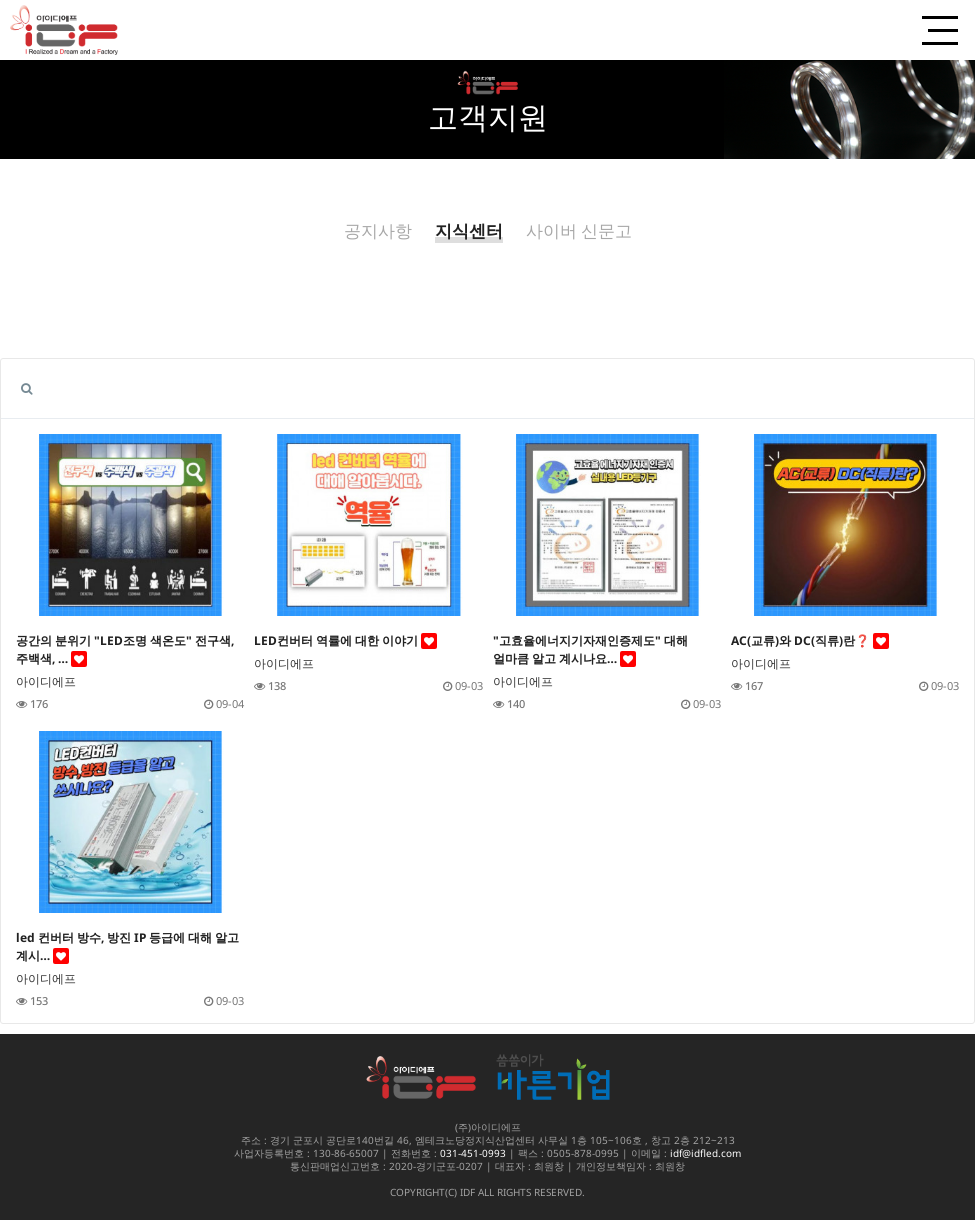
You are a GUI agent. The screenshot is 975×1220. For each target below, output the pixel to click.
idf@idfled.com (705, 1153)
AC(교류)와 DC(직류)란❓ (810, 640)
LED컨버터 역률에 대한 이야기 (345, 640)
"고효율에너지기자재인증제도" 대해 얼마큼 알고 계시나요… (590, 649)
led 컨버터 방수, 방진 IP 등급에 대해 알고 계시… (127, 946)
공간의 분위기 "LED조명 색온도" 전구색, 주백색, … (125, 649)
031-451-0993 (473, 1153)
